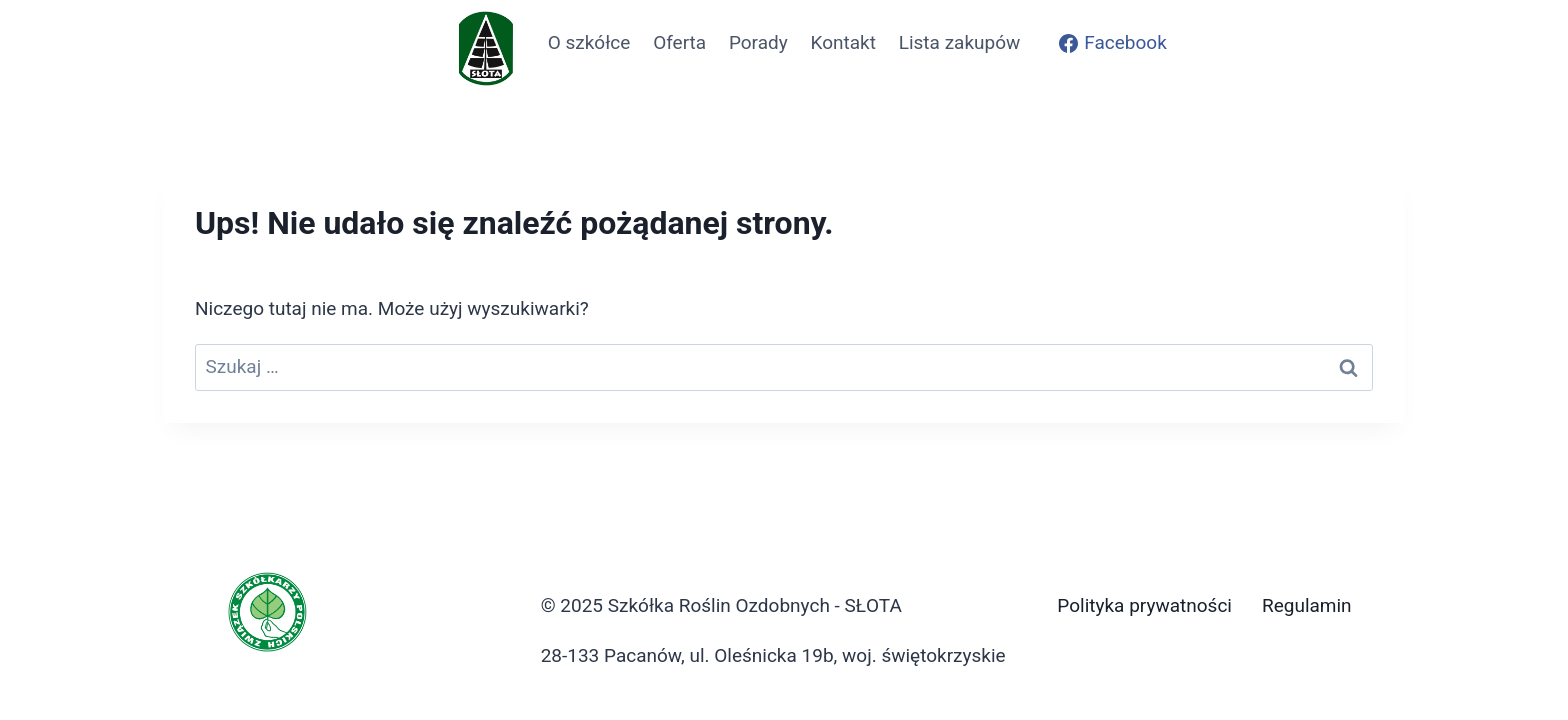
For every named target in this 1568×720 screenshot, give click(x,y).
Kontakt (843, 42)
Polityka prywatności (1144, 605)
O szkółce (589, 42)
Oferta (679, 42)
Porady (758, 42)
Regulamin (1307, 605)
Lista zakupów (960, 42)
